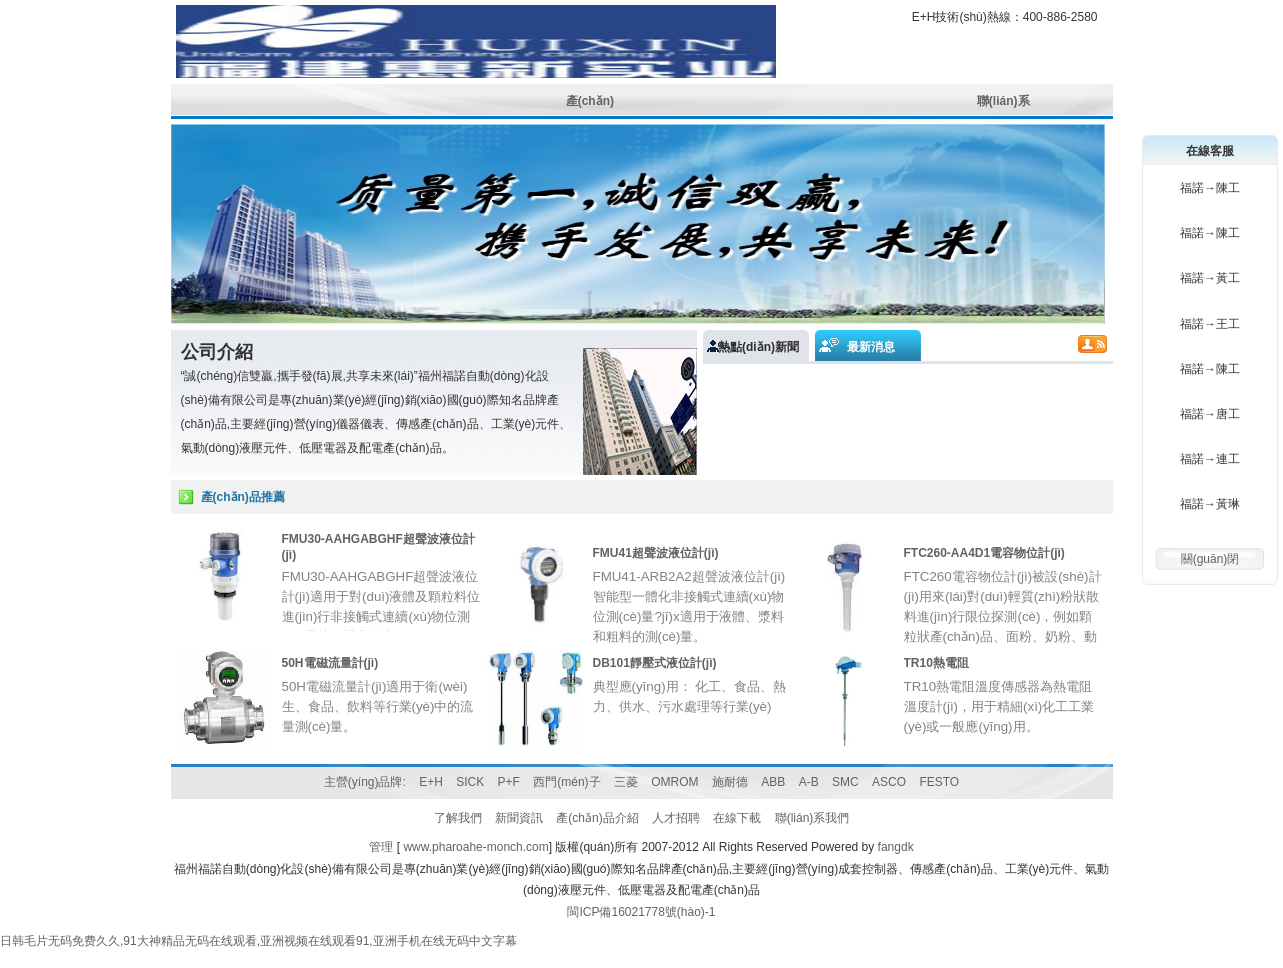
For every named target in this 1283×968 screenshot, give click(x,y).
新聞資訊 (519, 818)
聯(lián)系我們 (812, 818)
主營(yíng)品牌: (365, 782)
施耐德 (730, 782)
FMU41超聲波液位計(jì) (656, 553)
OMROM (674, 782)
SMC (845, 782)
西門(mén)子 (566, 782)
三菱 (626, 782)
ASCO (889, 782)
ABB (773, 782)
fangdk (896, 847)
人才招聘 (676, 818)
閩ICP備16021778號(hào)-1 (641, 912)
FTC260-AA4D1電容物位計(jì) (984, 553)
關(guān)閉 (1210, 559)
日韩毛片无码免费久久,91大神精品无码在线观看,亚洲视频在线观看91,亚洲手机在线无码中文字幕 (258, 941)
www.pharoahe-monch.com (475, 847)
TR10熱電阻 (936, 663)
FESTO (939, 782)
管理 (381, 847)
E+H (431, 782)
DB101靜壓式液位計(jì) (655, 663)
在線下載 (737, 818)
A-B (809, 782)
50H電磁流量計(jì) (330, 663)
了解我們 (458, 818)
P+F (509, 782)
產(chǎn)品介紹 (597, 818)
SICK (470, 782)
